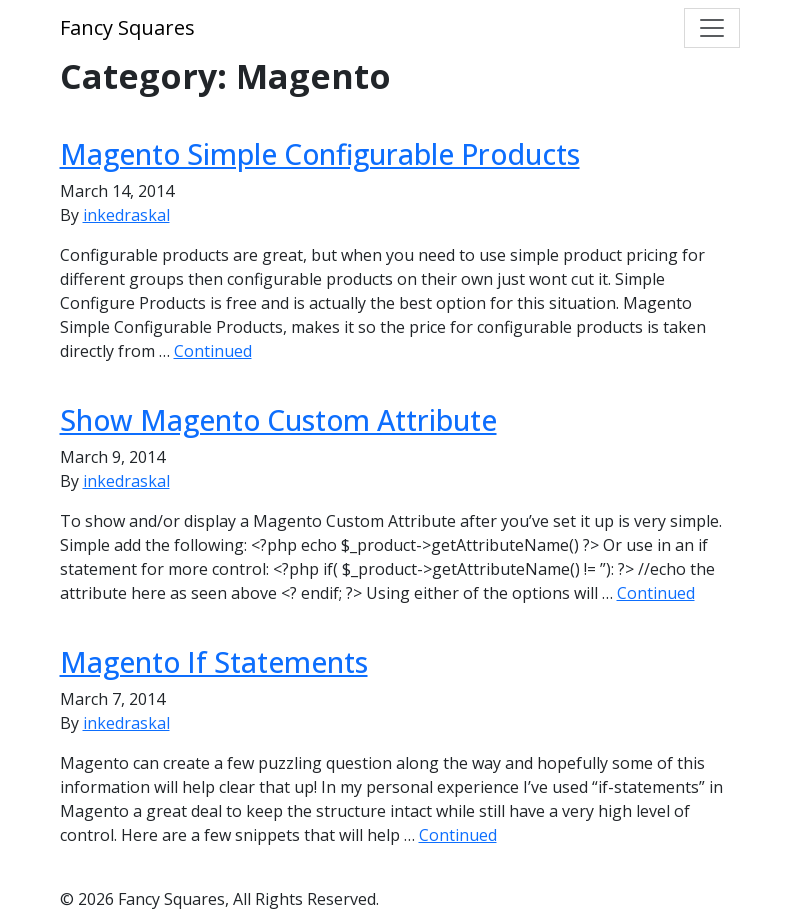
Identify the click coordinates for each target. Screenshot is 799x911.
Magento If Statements (214, 662)
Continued (213, 351)
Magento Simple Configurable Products (320, 154)
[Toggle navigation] (712, 28)
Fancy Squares (127, 27)
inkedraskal (126, 215)
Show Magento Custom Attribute (278, 420)
